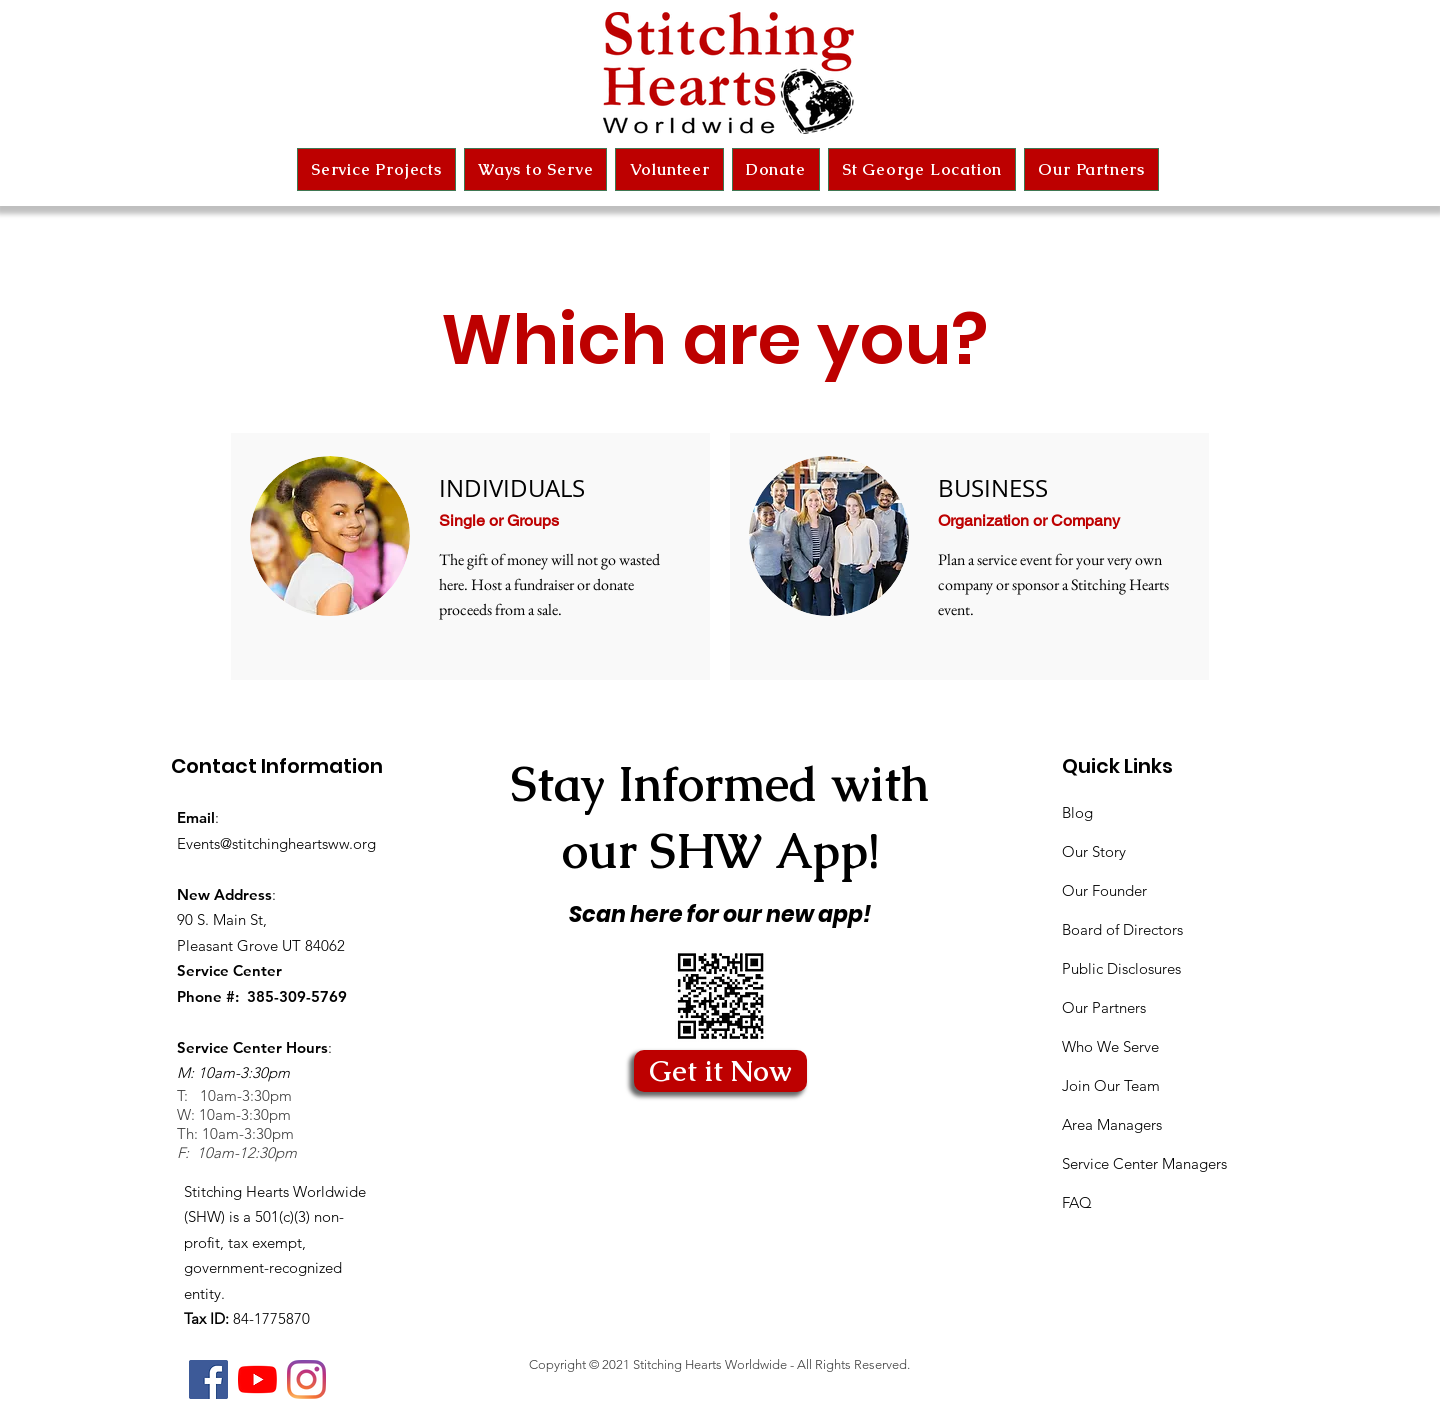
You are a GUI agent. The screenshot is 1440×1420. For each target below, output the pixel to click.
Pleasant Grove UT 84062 (261, 945)
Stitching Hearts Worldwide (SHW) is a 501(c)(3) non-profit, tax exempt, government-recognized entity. (275, 1242)
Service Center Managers (1144, 1163)
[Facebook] (208, 1379)
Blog (1077, 812)
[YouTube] (257, 1379)
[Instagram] (306, 1379)
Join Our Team (1111, 1085)
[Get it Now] (720, 1071)
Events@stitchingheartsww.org (276, 843)
